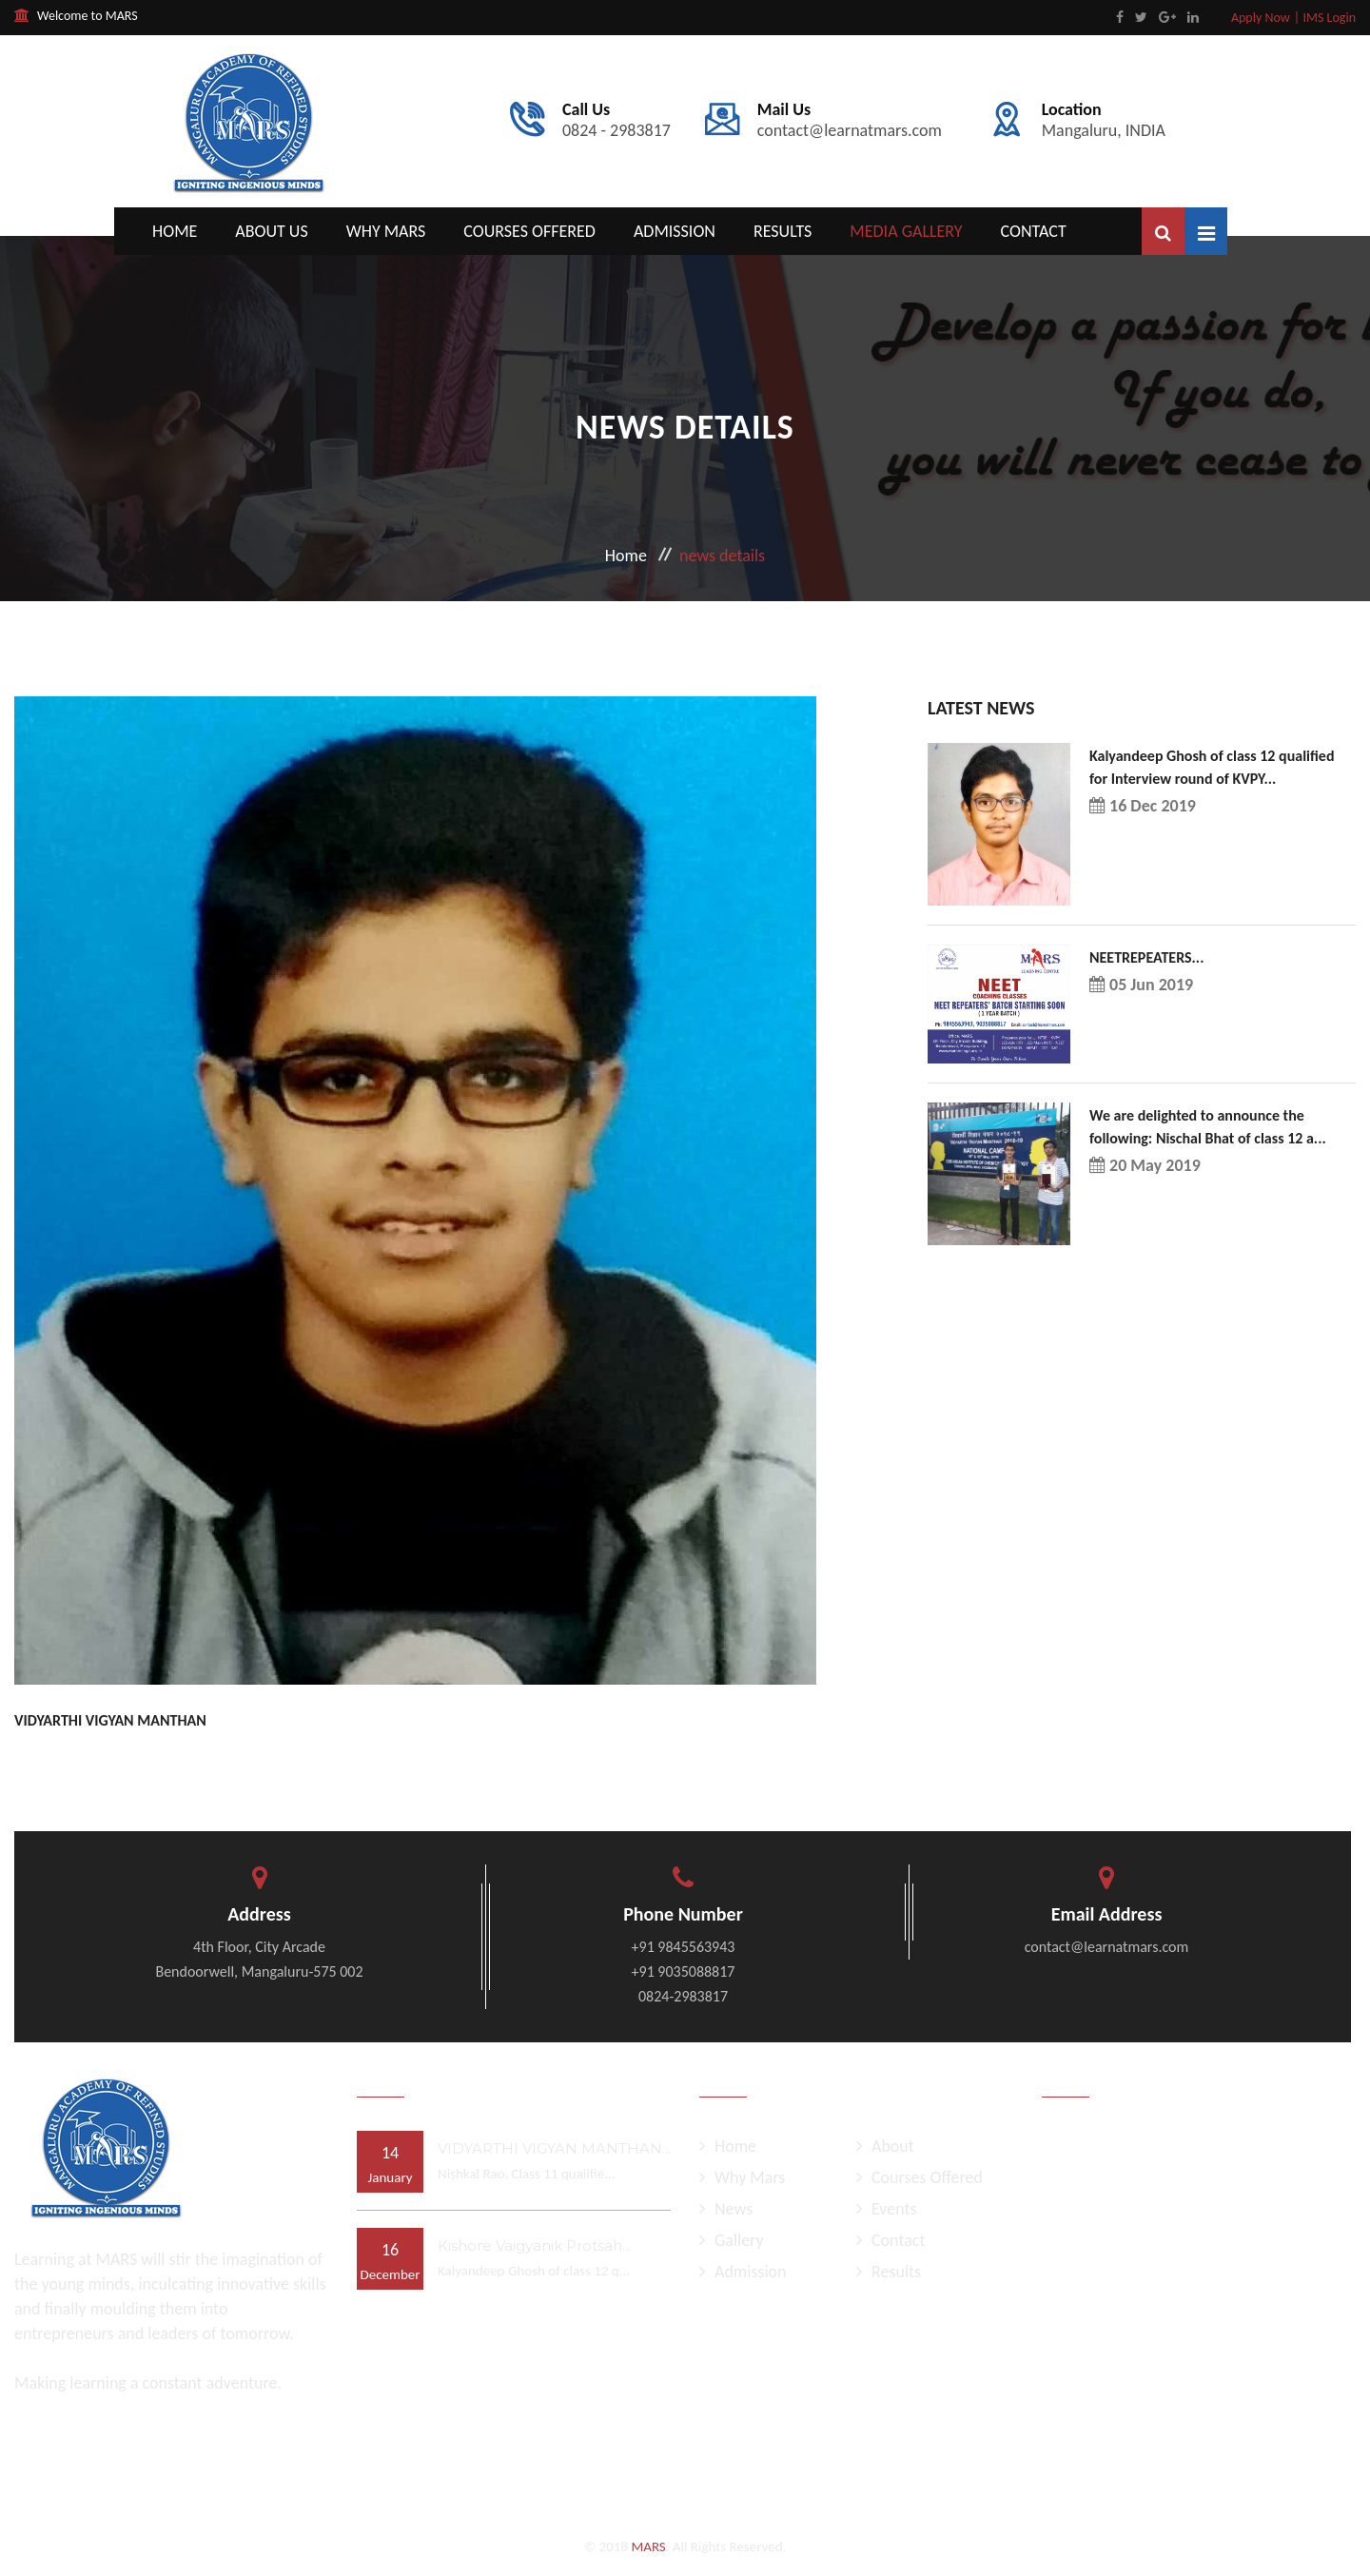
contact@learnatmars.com (849, 121)
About (885, 2146)
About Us (271, 231)
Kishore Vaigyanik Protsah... (534, 2245)
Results (783, 231)
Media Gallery (906, 231)
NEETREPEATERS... (1146, 957)
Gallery (731, 2240)
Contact (1034, 231)
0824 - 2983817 (616, 121)
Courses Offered (529, 231)
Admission (674, 231)
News (726, 2208)
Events (886, 2208)
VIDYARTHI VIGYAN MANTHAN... (554, 2148)
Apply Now (1260, 18)
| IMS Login (1325, 18)
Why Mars (386, 231)
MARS (648, 2546)
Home (174, 231)
